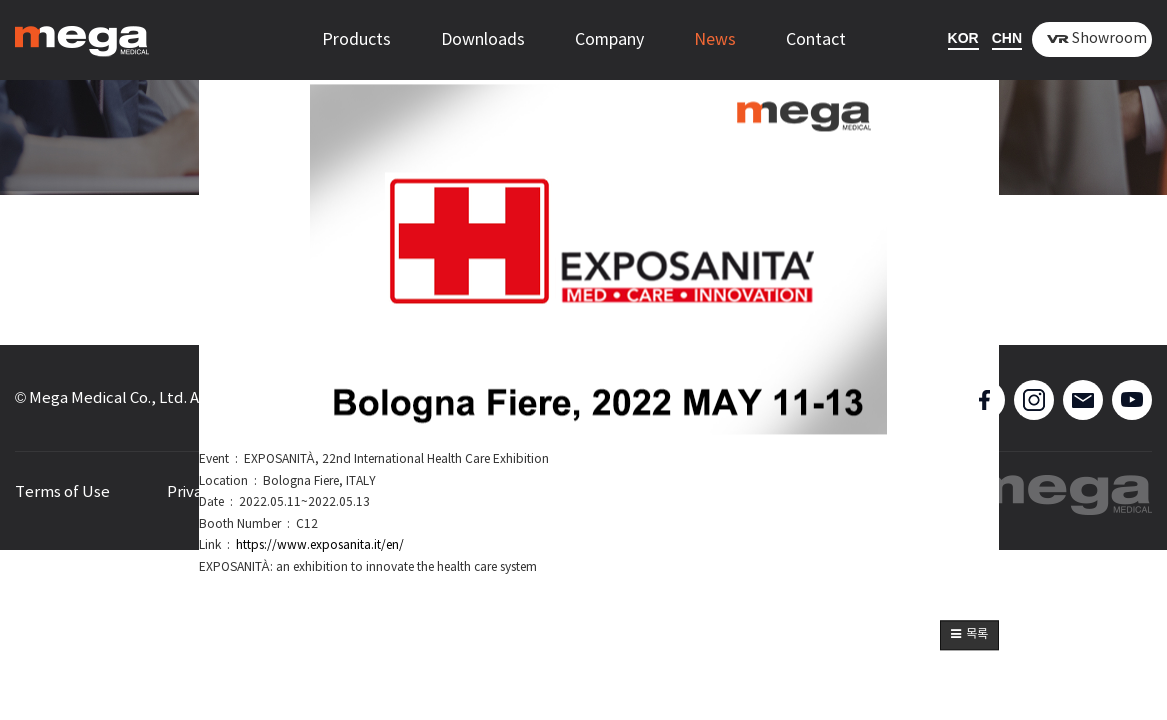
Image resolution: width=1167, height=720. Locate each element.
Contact (816, 40)
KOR (963, 38)
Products (356, 40)
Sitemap (351, 492)
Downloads (483, 40)
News (715, 40)
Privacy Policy (215, 492)
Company (609, 40)
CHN (1007, 38)
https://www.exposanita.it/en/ (320, 546)
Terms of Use (62, 492)
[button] (969, 636)
